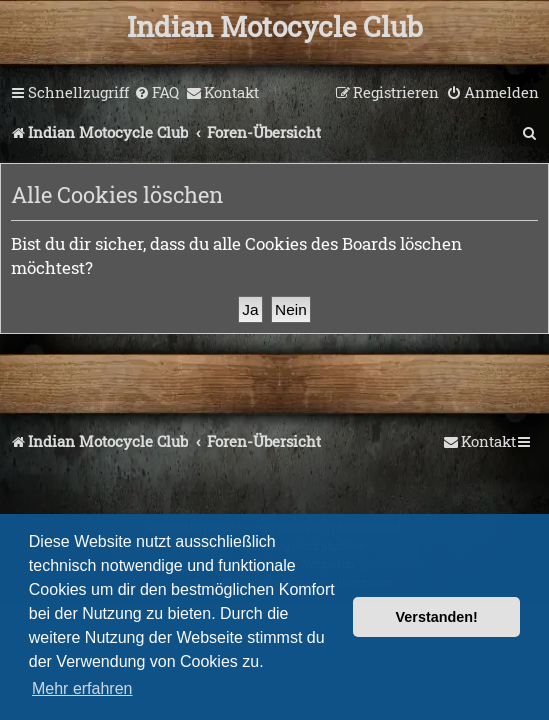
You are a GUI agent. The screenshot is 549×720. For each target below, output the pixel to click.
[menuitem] (156, 93)
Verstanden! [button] (437, 617)
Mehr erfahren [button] (82, 688)
